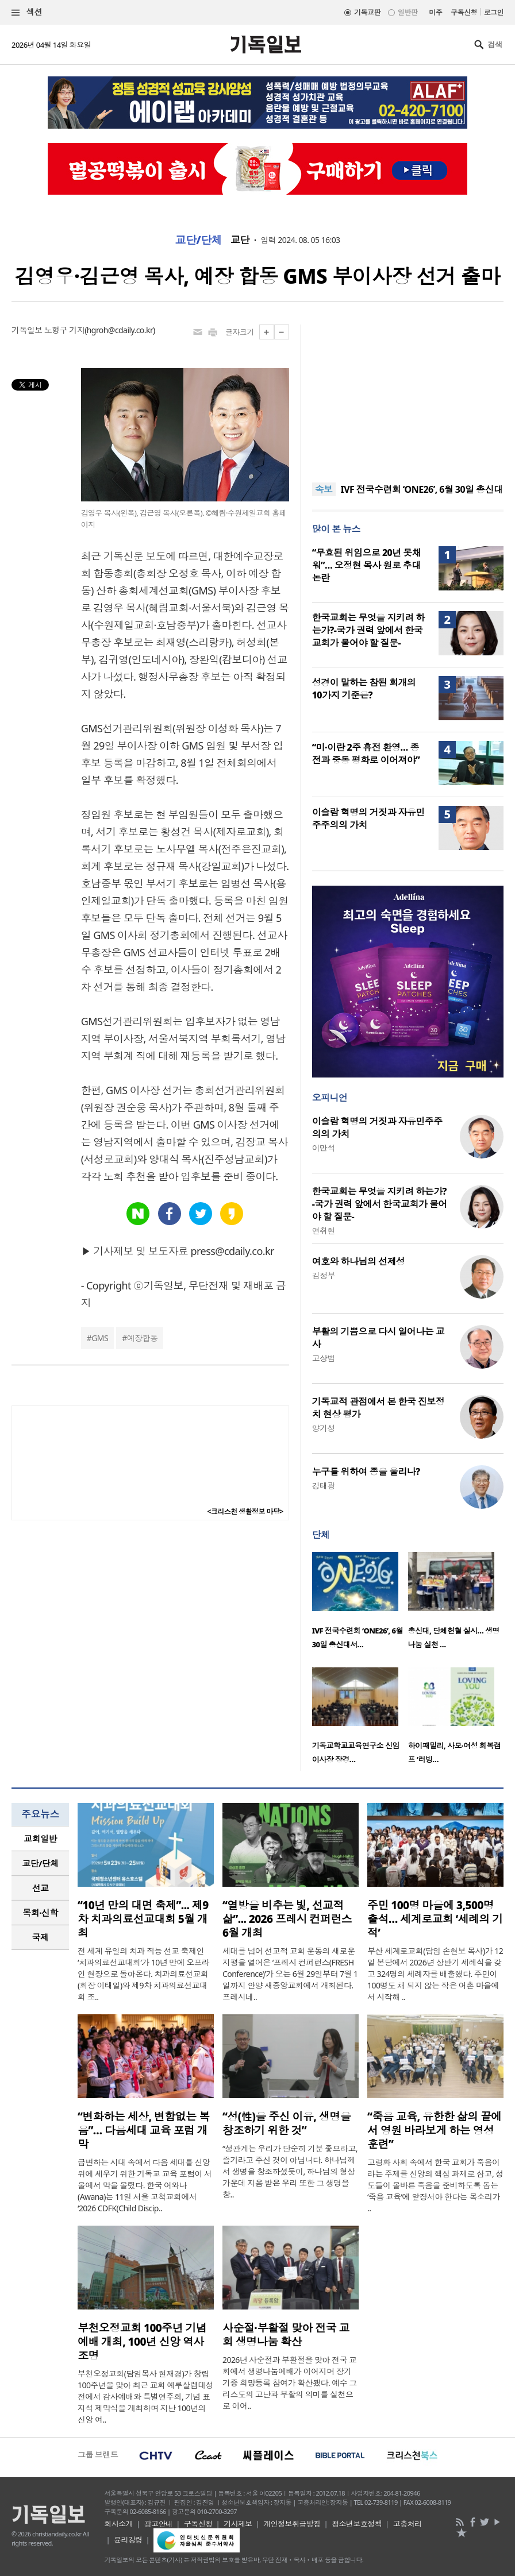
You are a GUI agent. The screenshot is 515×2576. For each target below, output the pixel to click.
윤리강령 (128, 2540)
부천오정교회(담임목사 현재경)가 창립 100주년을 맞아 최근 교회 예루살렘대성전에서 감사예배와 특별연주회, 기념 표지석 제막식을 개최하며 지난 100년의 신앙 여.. (145, 2396)
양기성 (323, 1428)
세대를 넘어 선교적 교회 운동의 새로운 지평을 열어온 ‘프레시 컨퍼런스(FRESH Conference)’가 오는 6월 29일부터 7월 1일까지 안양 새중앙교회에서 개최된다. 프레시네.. (290, 1973)
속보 (324, 489)
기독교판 (367, 12)
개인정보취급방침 (292, 2524)
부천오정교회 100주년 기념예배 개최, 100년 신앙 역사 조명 (142, 2341)
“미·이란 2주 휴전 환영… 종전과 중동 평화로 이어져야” (366, 753)
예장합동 (142, 1338)
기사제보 (238, 2524)
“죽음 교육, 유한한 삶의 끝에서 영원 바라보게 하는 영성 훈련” (434, 2130)
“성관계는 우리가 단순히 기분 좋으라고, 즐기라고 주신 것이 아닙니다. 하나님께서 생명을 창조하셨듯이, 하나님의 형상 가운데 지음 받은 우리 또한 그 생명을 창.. (290, 2171)
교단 (239, 240)
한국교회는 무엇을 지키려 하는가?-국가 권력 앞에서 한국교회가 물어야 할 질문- (368, 630)
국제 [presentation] (40, 1937)
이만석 (323, 1147)
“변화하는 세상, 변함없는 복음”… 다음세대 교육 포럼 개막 (143, 2130)
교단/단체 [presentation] (40, 1863)
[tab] (40, 1838)
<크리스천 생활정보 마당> (245, 1511)
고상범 (323, 1358)
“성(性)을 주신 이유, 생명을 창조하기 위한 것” (286, 2123)
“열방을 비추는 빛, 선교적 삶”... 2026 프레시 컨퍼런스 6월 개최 (287, 1919)
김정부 (323, 1275)
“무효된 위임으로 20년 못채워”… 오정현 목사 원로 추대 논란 (366, 565)
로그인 (494, 12)
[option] (360, 1604)
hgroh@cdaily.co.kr (120, 330)
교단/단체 (198, 240)
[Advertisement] (407, 396)
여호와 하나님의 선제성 (358, 1261)
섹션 (27, 12)
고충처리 (407, 2524)
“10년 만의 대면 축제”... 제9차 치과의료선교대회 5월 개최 (143, 1919)
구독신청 (464, 12)
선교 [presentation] (40, 1888)
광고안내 (158, 2524)
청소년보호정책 (357, 2524)
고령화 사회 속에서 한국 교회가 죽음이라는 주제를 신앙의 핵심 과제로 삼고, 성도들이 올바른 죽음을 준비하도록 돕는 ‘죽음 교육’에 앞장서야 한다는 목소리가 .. (435, 2185)
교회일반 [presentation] (40, 1838)
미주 (435, 12)
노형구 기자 (64, 330)
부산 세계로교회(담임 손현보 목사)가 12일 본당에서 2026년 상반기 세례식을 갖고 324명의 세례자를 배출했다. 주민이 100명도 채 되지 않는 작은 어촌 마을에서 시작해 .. (435, 1973)
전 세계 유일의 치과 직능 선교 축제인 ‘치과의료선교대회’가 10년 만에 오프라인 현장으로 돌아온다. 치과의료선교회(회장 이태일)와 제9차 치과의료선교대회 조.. (144, 1973)
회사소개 (118, 2524)
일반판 (407, 12)
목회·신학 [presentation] (39, 1912)
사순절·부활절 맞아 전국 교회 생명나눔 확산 (285, 2334)
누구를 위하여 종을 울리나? (366, 1471)
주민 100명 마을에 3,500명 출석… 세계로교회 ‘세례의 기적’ (435, 1919)
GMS (99, 1338)
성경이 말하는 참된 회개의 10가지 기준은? (364, 688)
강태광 (323, 1485)
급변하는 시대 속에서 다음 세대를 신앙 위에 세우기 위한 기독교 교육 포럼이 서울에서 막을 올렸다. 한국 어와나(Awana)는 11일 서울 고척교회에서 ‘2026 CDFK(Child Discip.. (145, 2185)
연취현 (323, 1230)
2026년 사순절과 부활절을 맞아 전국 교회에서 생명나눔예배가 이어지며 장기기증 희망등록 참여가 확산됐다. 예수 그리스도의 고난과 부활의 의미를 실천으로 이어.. (289, 2382)
